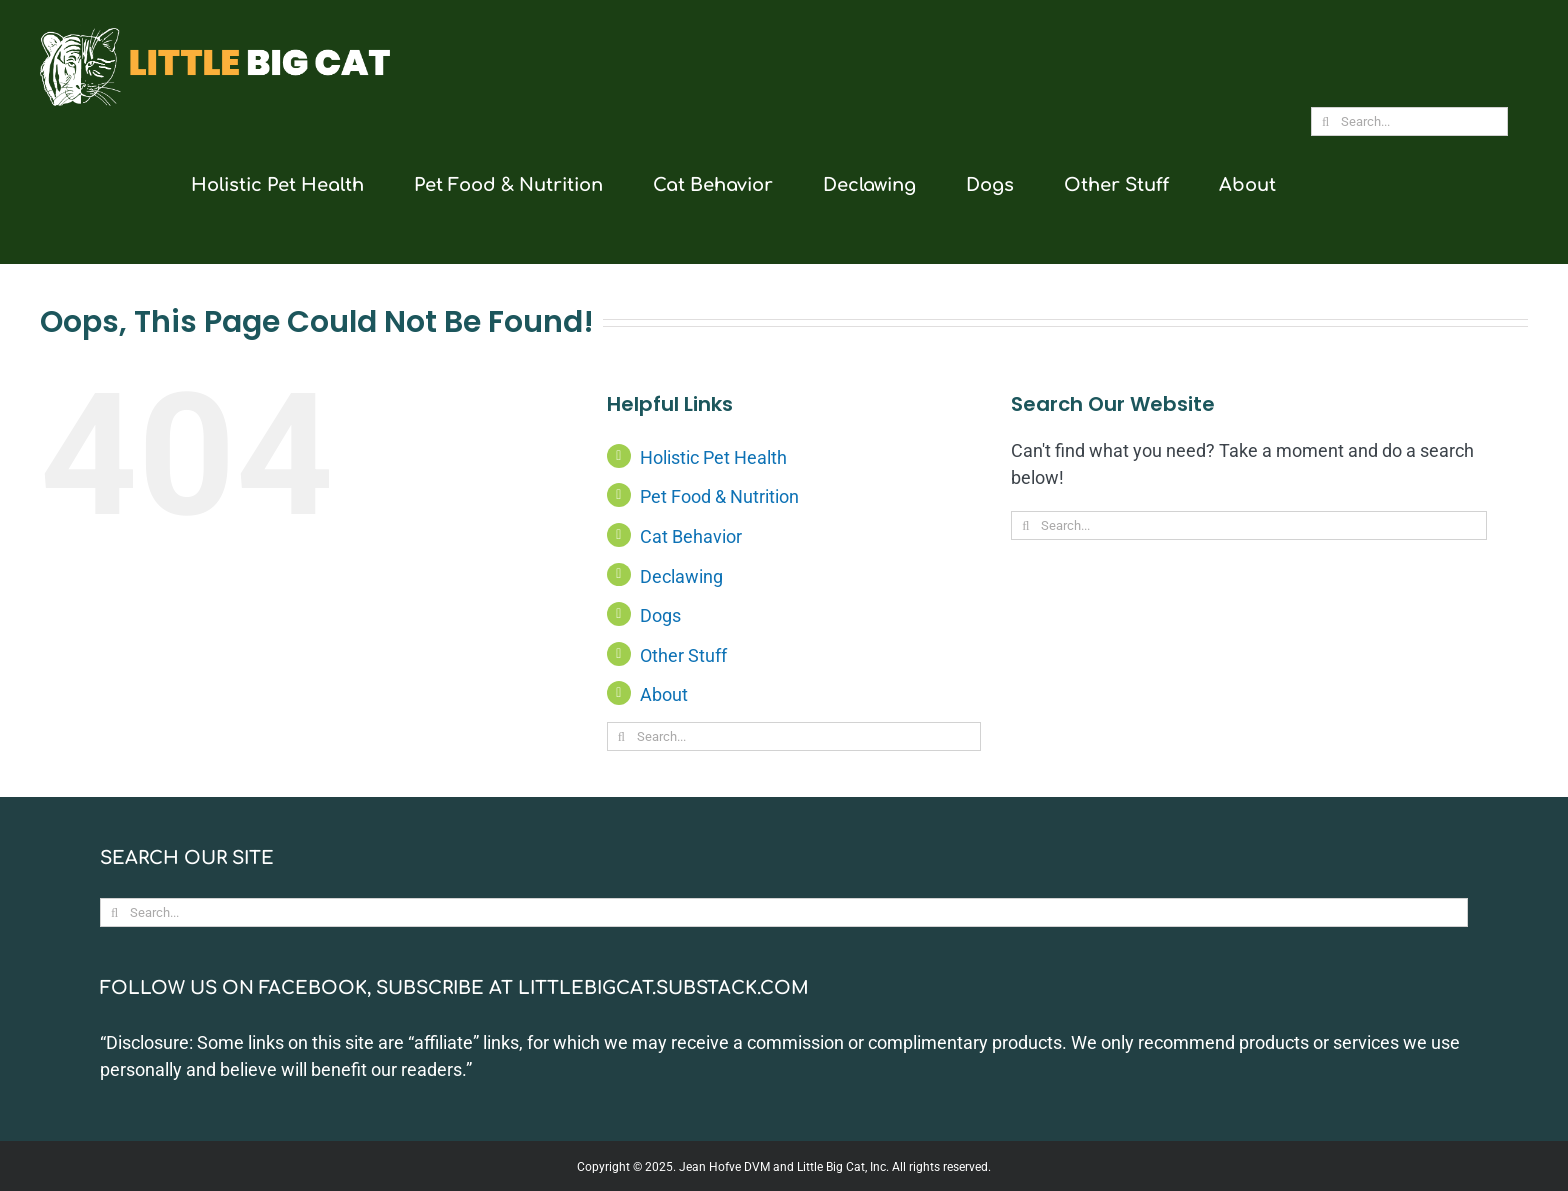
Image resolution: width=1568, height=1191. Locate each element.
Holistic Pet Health (713, 457)
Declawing (681, 576)
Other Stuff (683, 655)
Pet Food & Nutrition (719, 496)
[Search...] (1409, 121)
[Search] (1325, 121)
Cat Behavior (691, 536)
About (664, 694)
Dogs (660, 615)
